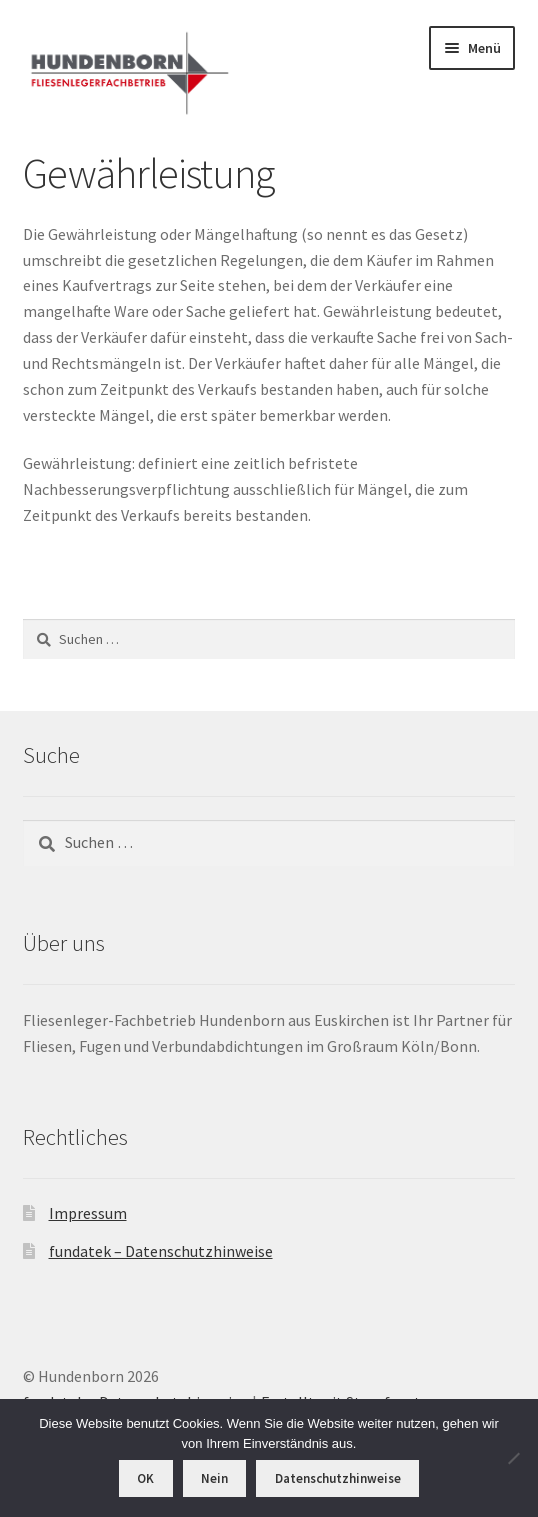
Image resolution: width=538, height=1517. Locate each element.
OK (145, 1478)
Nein (214, 1478)
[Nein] (513, 1458)
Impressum (88, 1213)
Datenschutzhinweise (338, 1478)
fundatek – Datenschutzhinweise (161, 1251)
